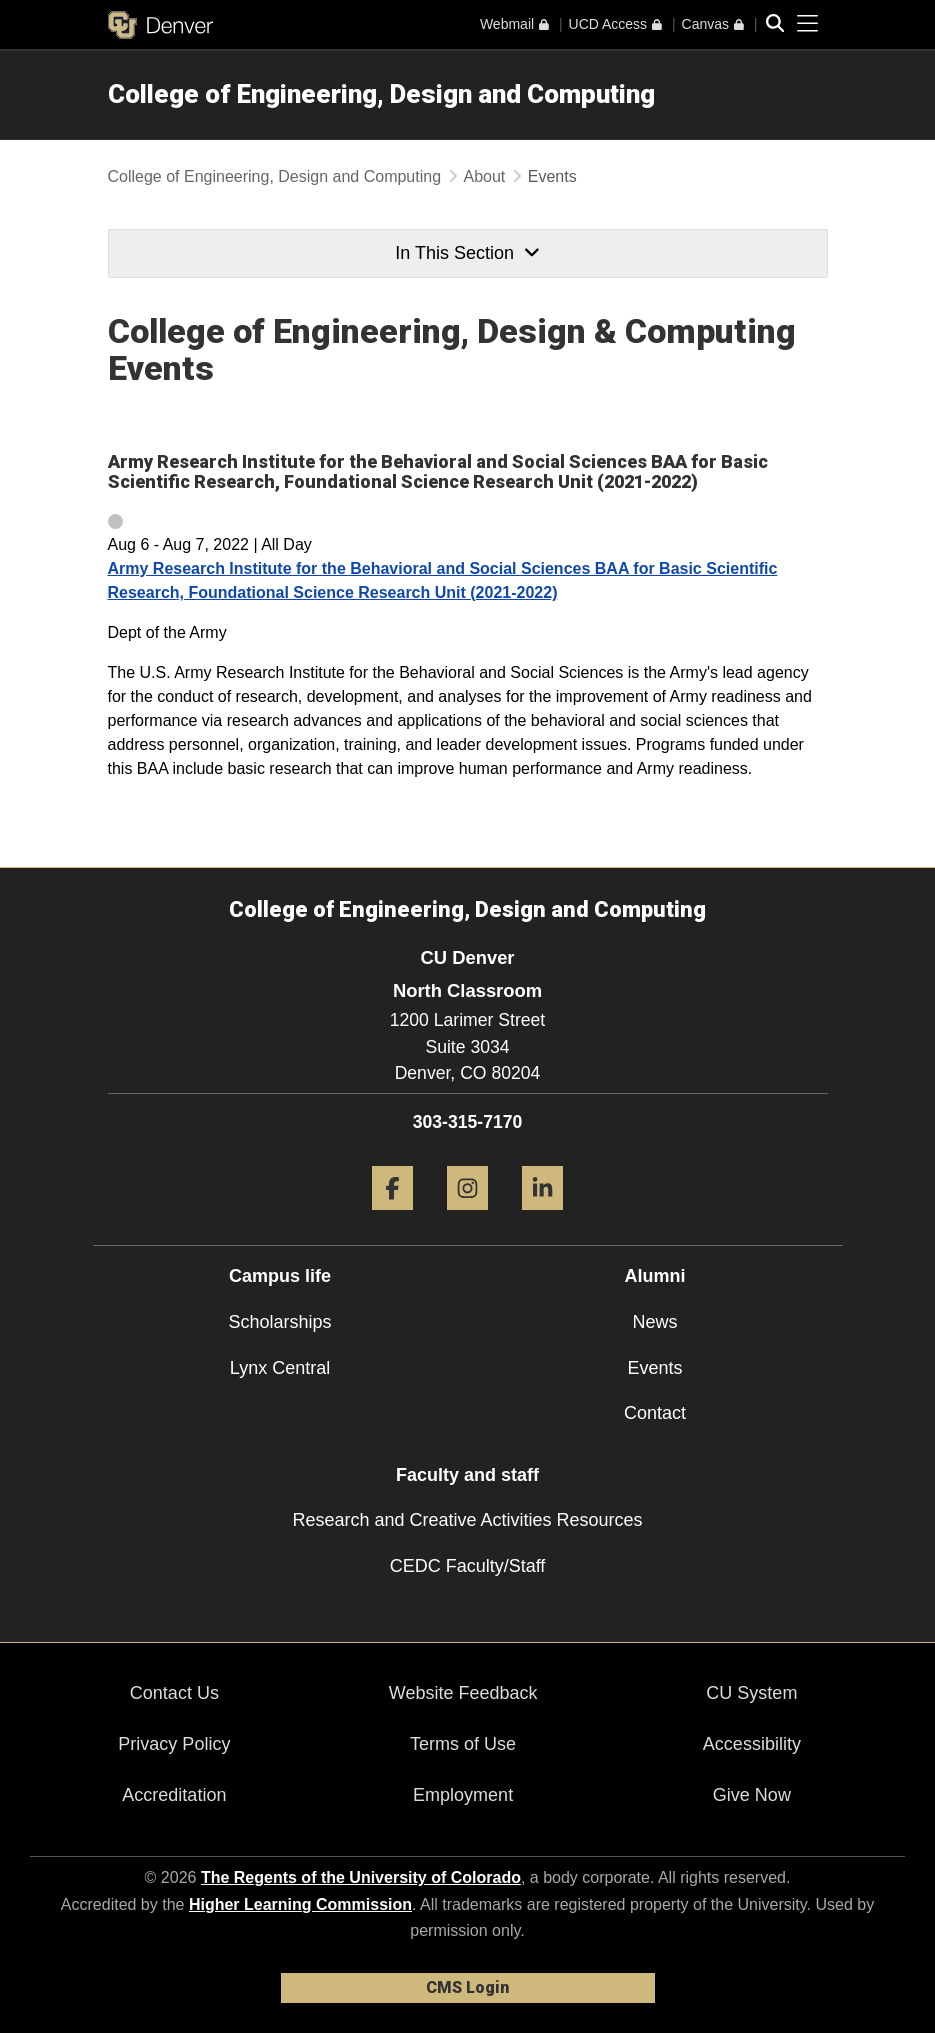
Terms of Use (463, 1744)
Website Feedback (463, 1693)
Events (654, 1368)
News (654, 1322)
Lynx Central (280, 1368)
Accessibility (752, 1744)
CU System (751, 1693)
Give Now (752, 1795)
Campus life (280, 1276)
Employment (463, 1795)
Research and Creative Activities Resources (467, 1520)
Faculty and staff (467, 1475)
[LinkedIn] (542, 1217)
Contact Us (174, 1693)
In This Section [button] (467, 253)
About (485, 176)
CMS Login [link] (467, 1987)
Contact (655, 1413)
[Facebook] (392, 1217)
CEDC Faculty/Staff (468, 1566)
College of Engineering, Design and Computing (381, 94)
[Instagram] (467, 1217)
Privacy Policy (174, 1744)
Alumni (655, 1276)
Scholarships (279, 1322)
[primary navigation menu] (808, 24)
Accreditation (174, 1795)
